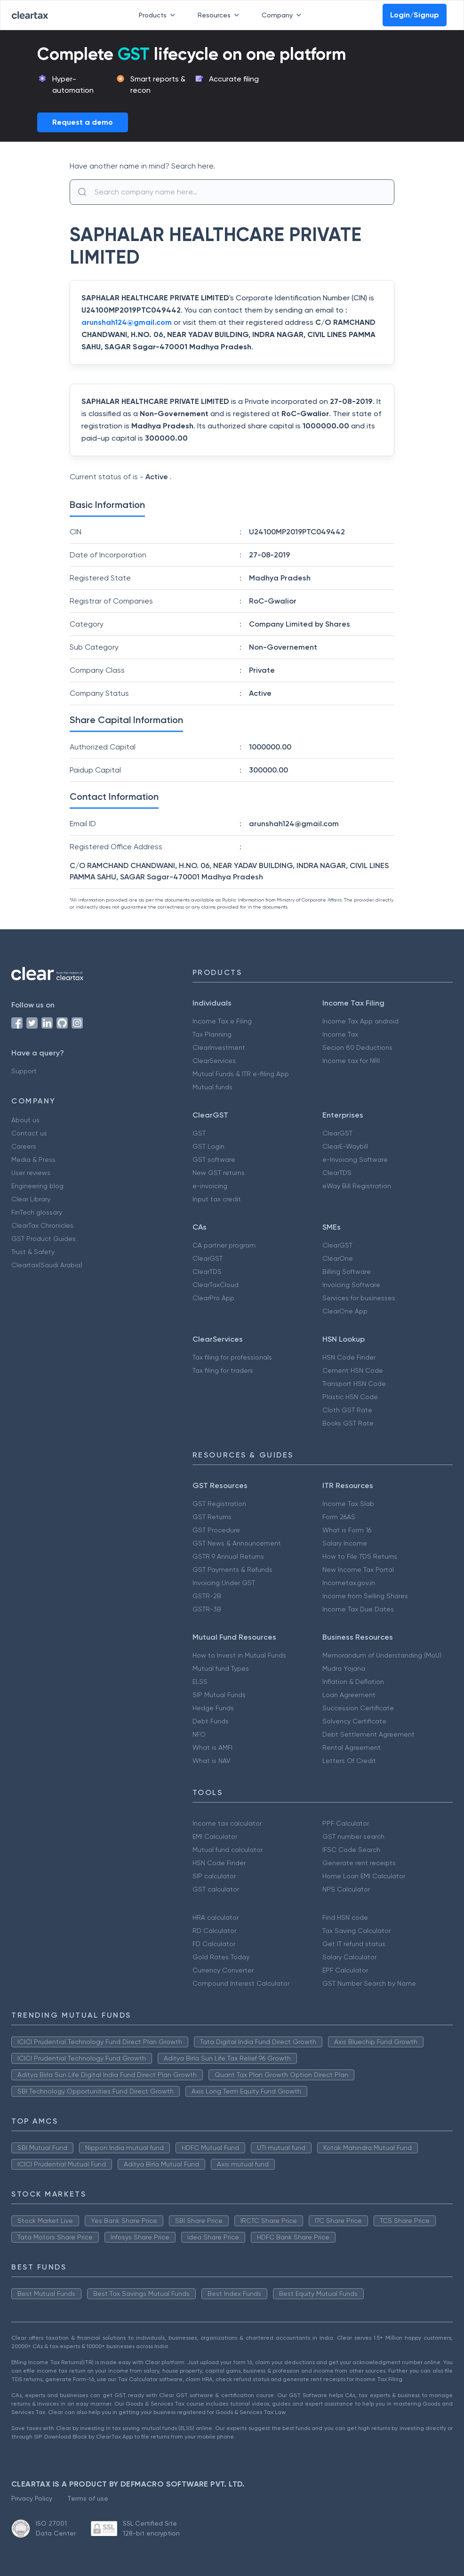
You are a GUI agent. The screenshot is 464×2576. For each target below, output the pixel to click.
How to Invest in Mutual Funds (239, 1655)
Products (159, 15)
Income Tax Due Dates (358, 1609)
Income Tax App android (360, 1021)
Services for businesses (358, 1298)
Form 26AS (338, 1517)
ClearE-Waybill (345, 1146)
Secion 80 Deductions (357, 1047)
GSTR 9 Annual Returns (228, 1556)
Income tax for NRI (351, 1060)
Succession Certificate (358, 1708)
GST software (213, 1159)
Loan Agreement (349, 1695)
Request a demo (82, 122)
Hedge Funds (213, 1708)
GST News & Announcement (236, 1543)
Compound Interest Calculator (240, 1983)
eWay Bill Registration (356, 1186)
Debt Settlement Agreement (368, 1734)
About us (25, 1120)
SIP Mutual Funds (219, 1695)
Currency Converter (223, 1970)
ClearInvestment (218, 1047)
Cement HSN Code (352, 1370)
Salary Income (344, 1543)
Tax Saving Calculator (356, 1930)
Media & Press (33, 1159)
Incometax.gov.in (348, 1582)
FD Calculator (213, 1944)
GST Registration (219, 1503)
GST (199, 1133)
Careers (23, 1146)
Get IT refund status (353, 1944)
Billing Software (346, 1271)
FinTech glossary (36, 1212)
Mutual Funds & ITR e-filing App (240, 1074)
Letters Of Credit (349, 1760)
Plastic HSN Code (350, 1397)
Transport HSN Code (354, 1383)
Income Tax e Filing (222, 1021)
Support (24, 1071)
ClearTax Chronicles (42, 1225)
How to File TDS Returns (359, 1556)
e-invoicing (209, 1186)
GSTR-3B (206, 1609)
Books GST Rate (348, 1423)
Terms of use (87, 2498)
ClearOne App (345, 1311)
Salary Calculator (349, 1957)
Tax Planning (212, 1034)
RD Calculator (214, 1930)
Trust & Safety (33, 1252)
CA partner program (224, 1245)
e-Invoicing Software (355, 1159)
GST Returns (212, 1517)
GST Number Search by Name (369, 1983)
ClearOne (337, 1258)
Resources (220, 15)
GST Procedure (216, 1530)
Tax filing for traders (222, 1370)
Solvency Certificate (354, 1721)
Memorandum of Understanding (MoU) (381, 1655)
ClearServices (214, 1060)
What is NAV (211, 1760)
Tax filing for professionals (232, 1357)
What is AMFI (212, 1747)
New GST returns (218, 1172)
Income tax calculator (227, 1823)
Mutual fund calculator (227, 1849)
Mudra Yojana (343, 1668)
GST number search (353, 1836)
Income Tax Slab (348, 1503)
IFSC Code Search (351, 1849)
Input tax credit (216, 1199)
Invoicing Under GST (223, 1582)
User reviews (30, 1172)
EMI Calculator (214, 1836)
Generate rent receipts (359, 1863)
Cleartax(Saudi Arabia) (46, 1265)
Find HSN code (345, 1917)
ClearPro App (213, 1298)
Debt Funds (210, 1721)
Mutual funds (212, 1087)
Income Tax (340, 1034)
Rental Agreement (351, 1747)
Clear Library (30, 1199)
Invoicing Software (351, 1284)
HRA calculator (215, 1917)
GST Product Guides (43, 1238)
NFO (199, 1734)
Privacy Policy (31, 2498)
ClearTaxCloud (215, 1284)
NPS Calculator (346, 1889)
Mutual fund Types (220, 1668)
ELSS (200, 1681)
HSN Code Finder (349, 1357)
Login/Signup (414, 14)
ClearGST (337, 1133)
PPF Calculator (345, 1823)
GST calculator (215, 1889)
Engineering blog (37, 1186)
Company (283, 15)
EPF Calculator (345, 1970)
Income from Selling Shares (365, 1596)
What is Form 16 (346, 1530)
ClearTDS (337, 1172)
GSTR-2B (206, 1596)
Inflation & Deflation (353, 1681)
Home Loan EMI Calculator (363, 1876)
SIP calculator (214, 1876)
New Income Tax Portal (358, 1569)
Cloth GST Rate (347, 1410)
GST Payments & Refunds (232, 1569)
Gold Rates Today (220, 1957)
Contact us (29, 1133)
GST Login (208, 1146)
